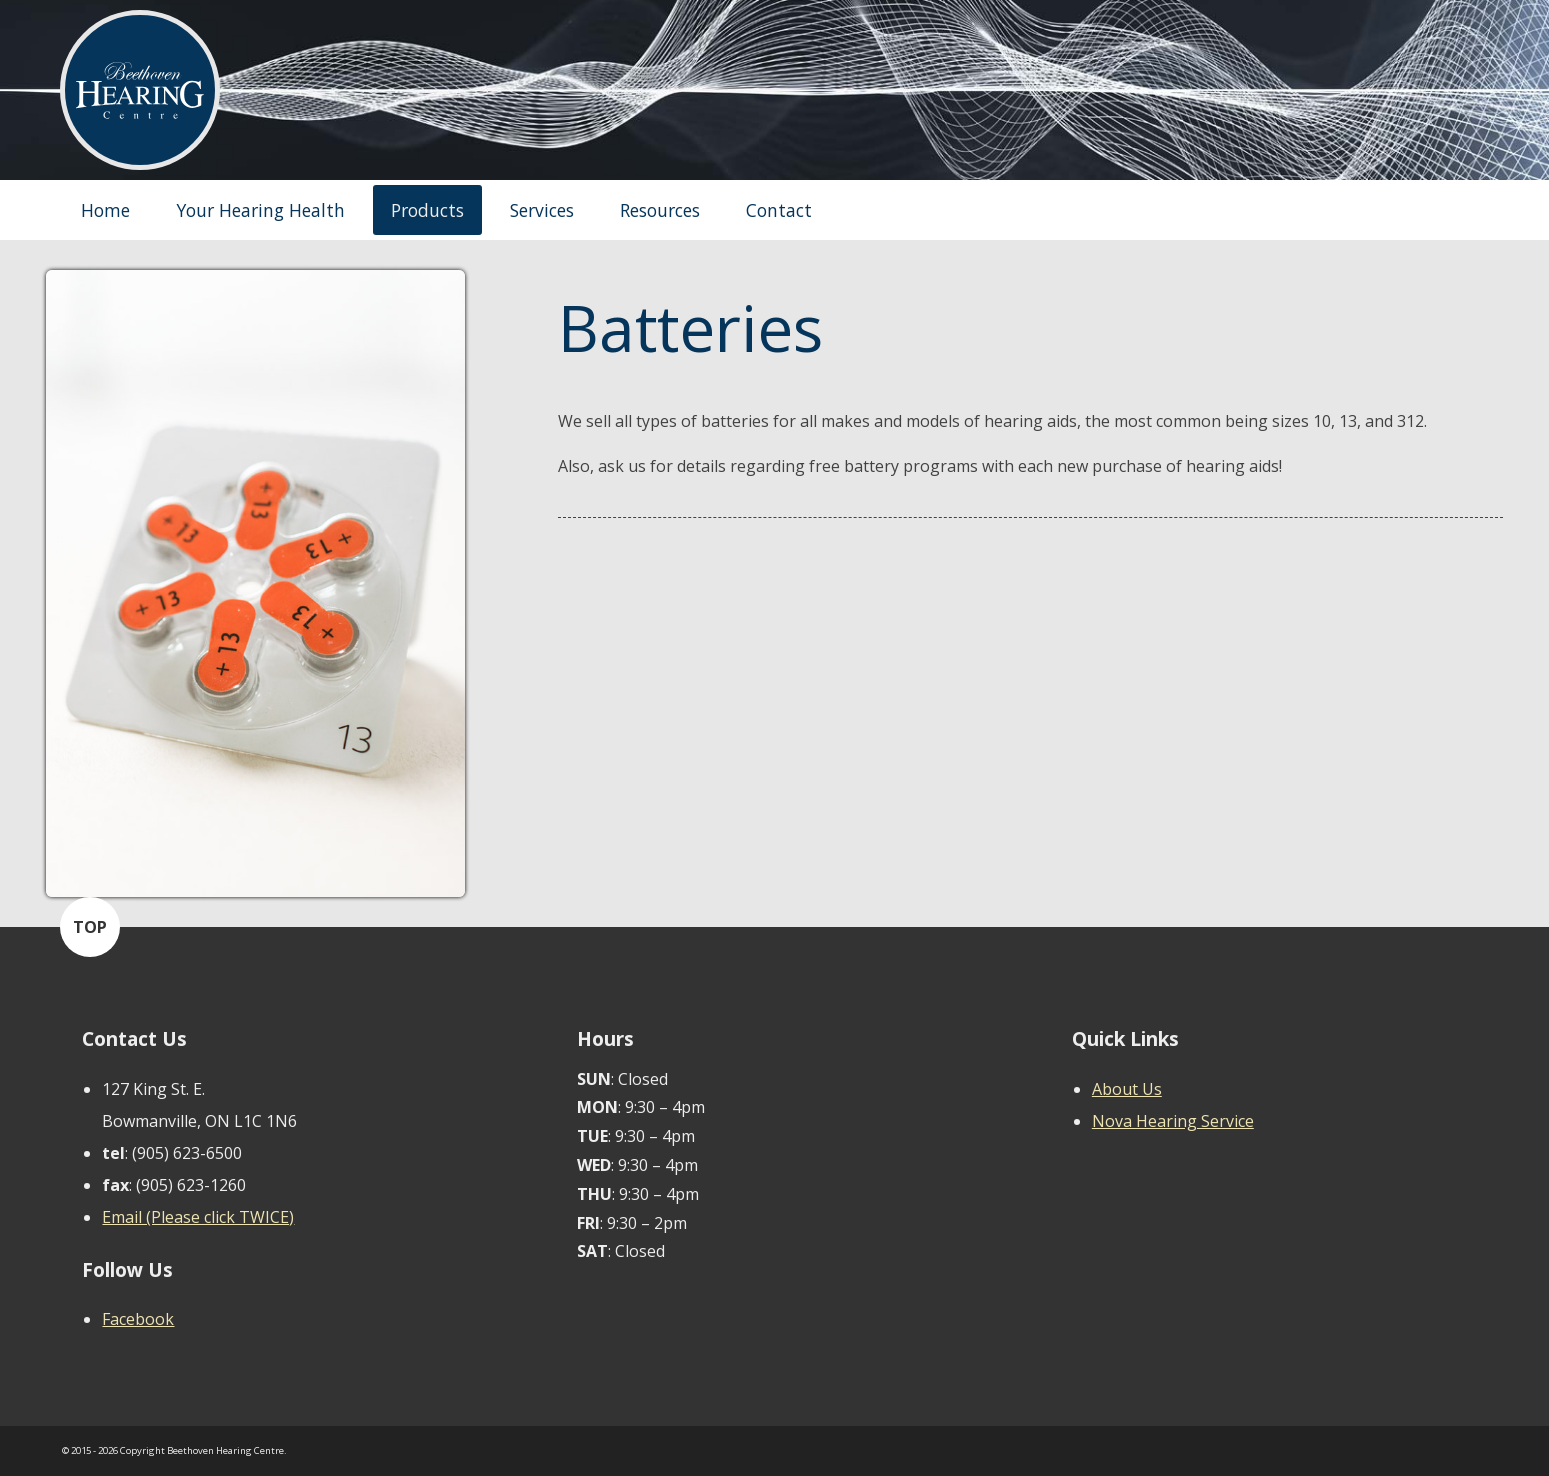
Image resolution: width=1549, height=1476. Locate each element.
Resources (660, 210)
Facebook (138, 1319)
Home (105, 210)
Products (427, 210)
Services (542, 210)
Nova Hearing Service (1173, 1121)
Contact (779, 210)
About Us (1127, 1089)
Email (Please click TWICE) (198, 1217)
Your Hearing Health (260, 210)
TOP (90, 927)
